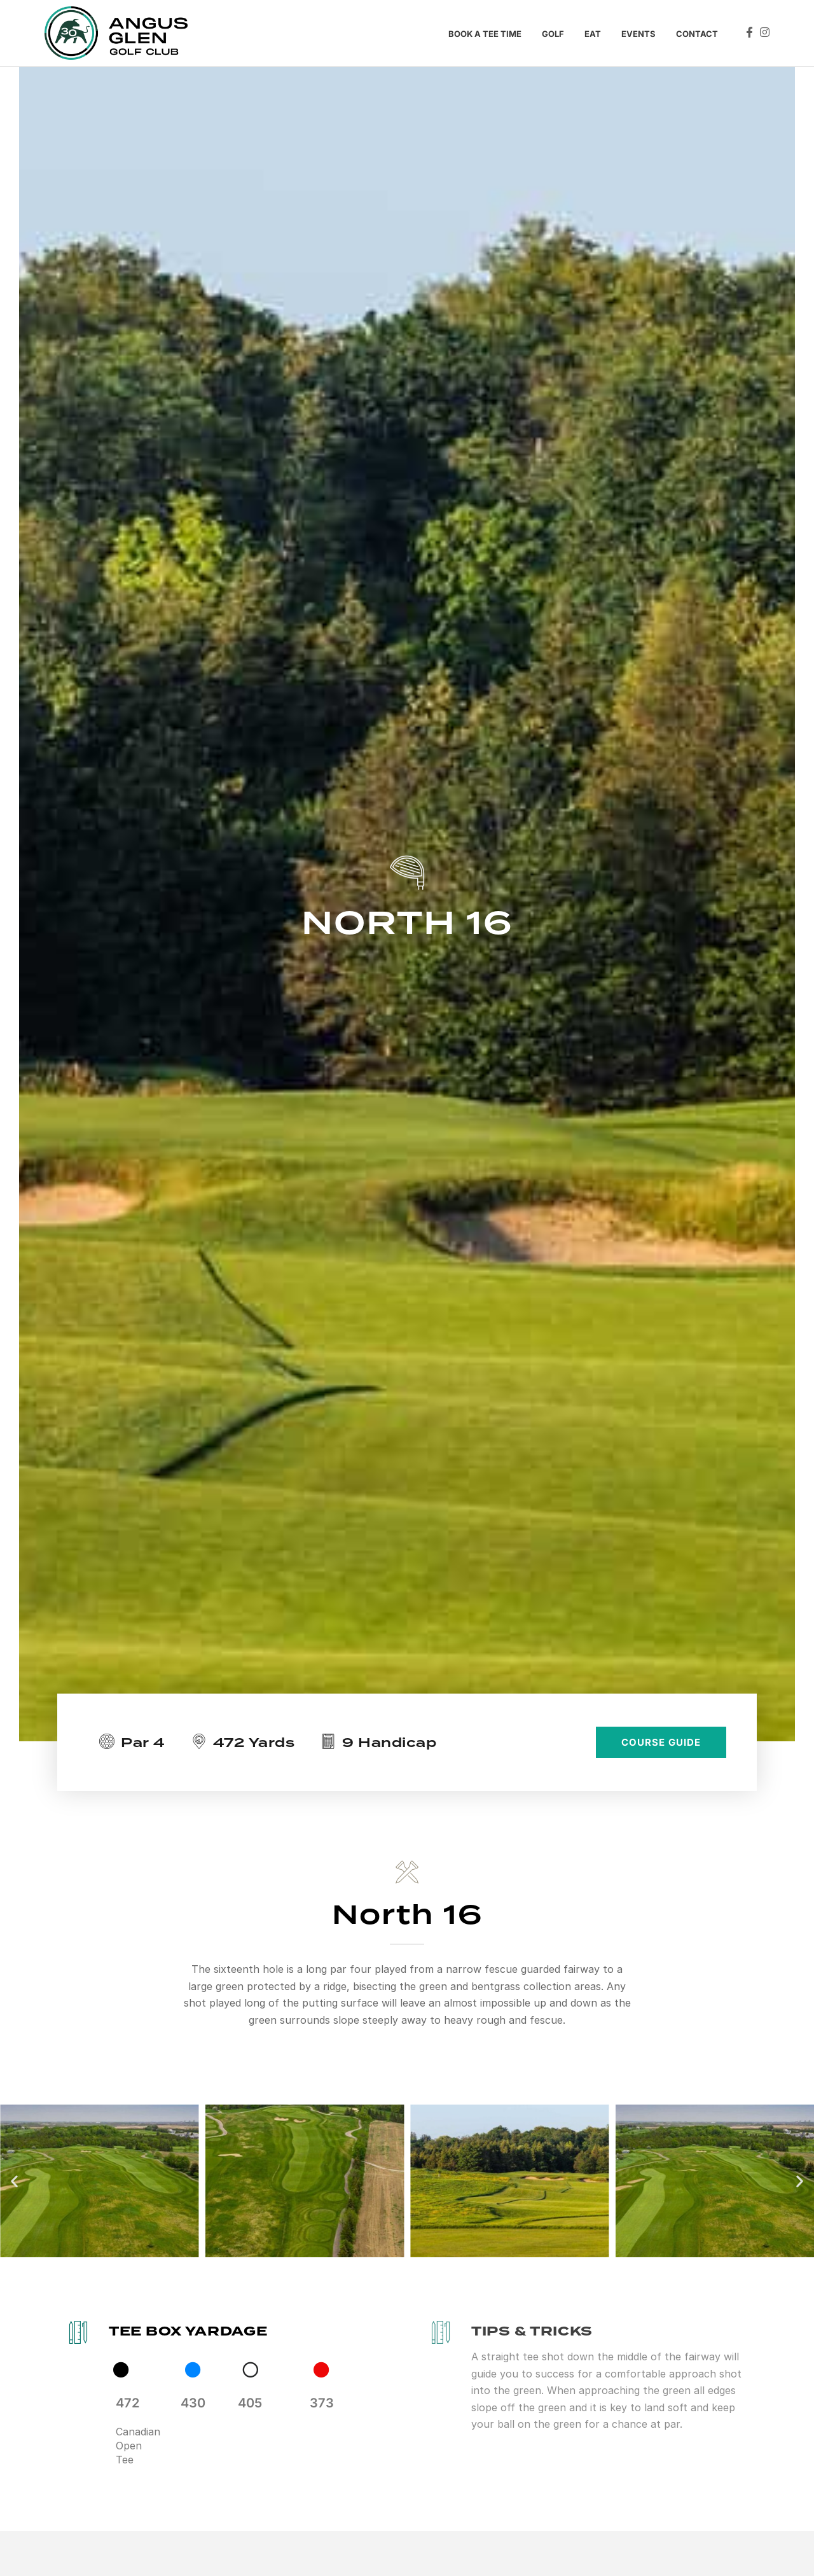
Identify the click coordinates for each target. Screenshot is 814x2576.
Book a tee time (484, 34)
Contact (697, 34)
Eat (592, 34)
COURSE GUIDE (661, 1742)
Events (638, 34)
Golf (553, 34)
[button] (14, 2181)
